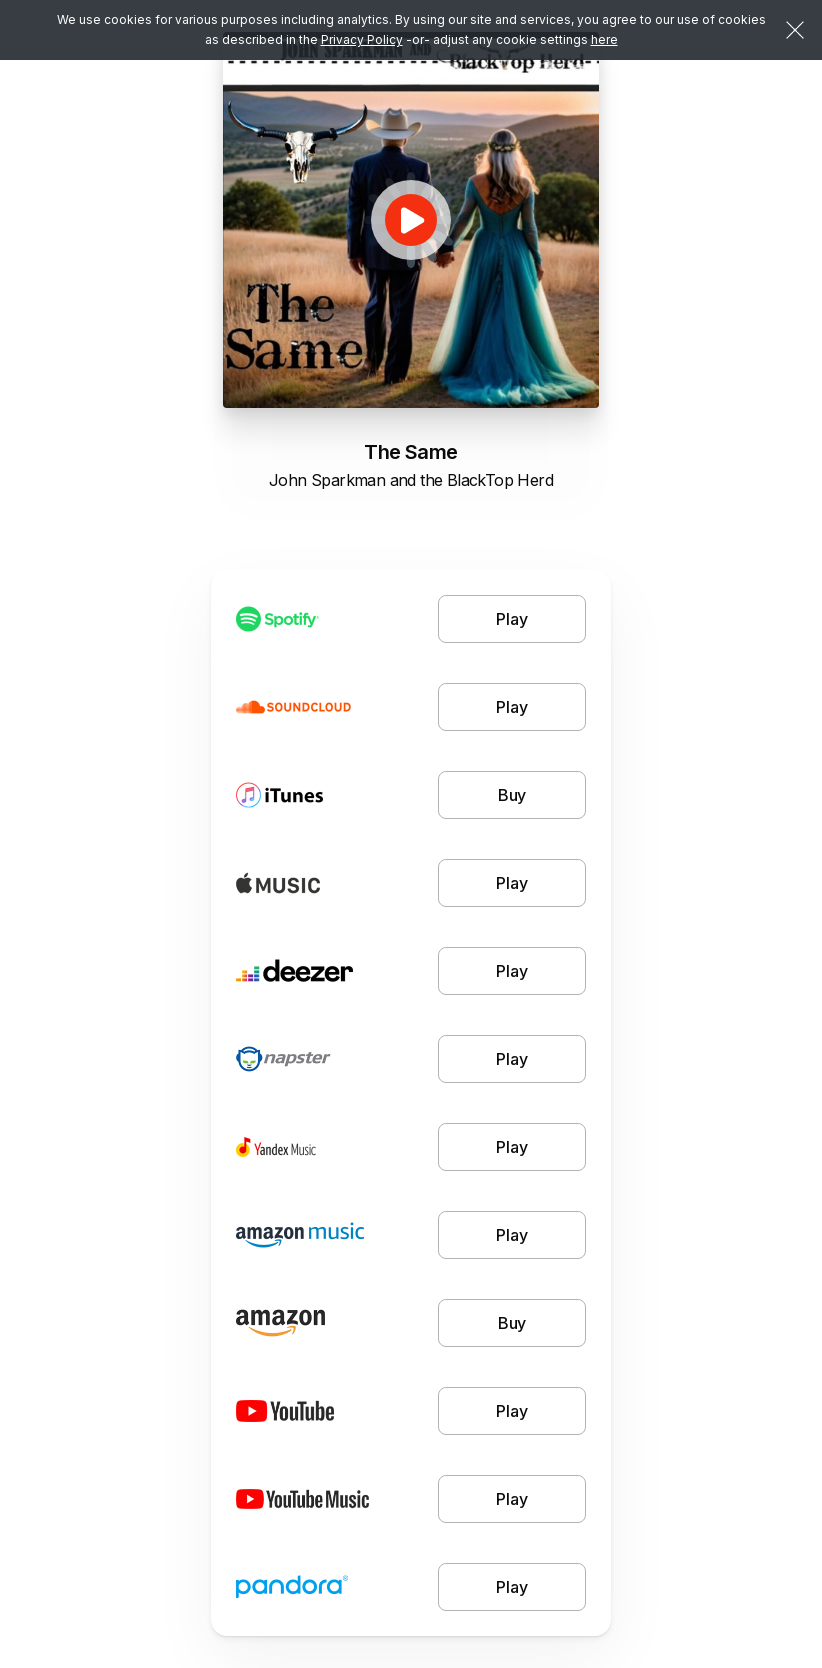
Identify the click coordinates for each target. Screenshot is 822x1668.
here (604, 39)
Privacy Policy (362, 39)
